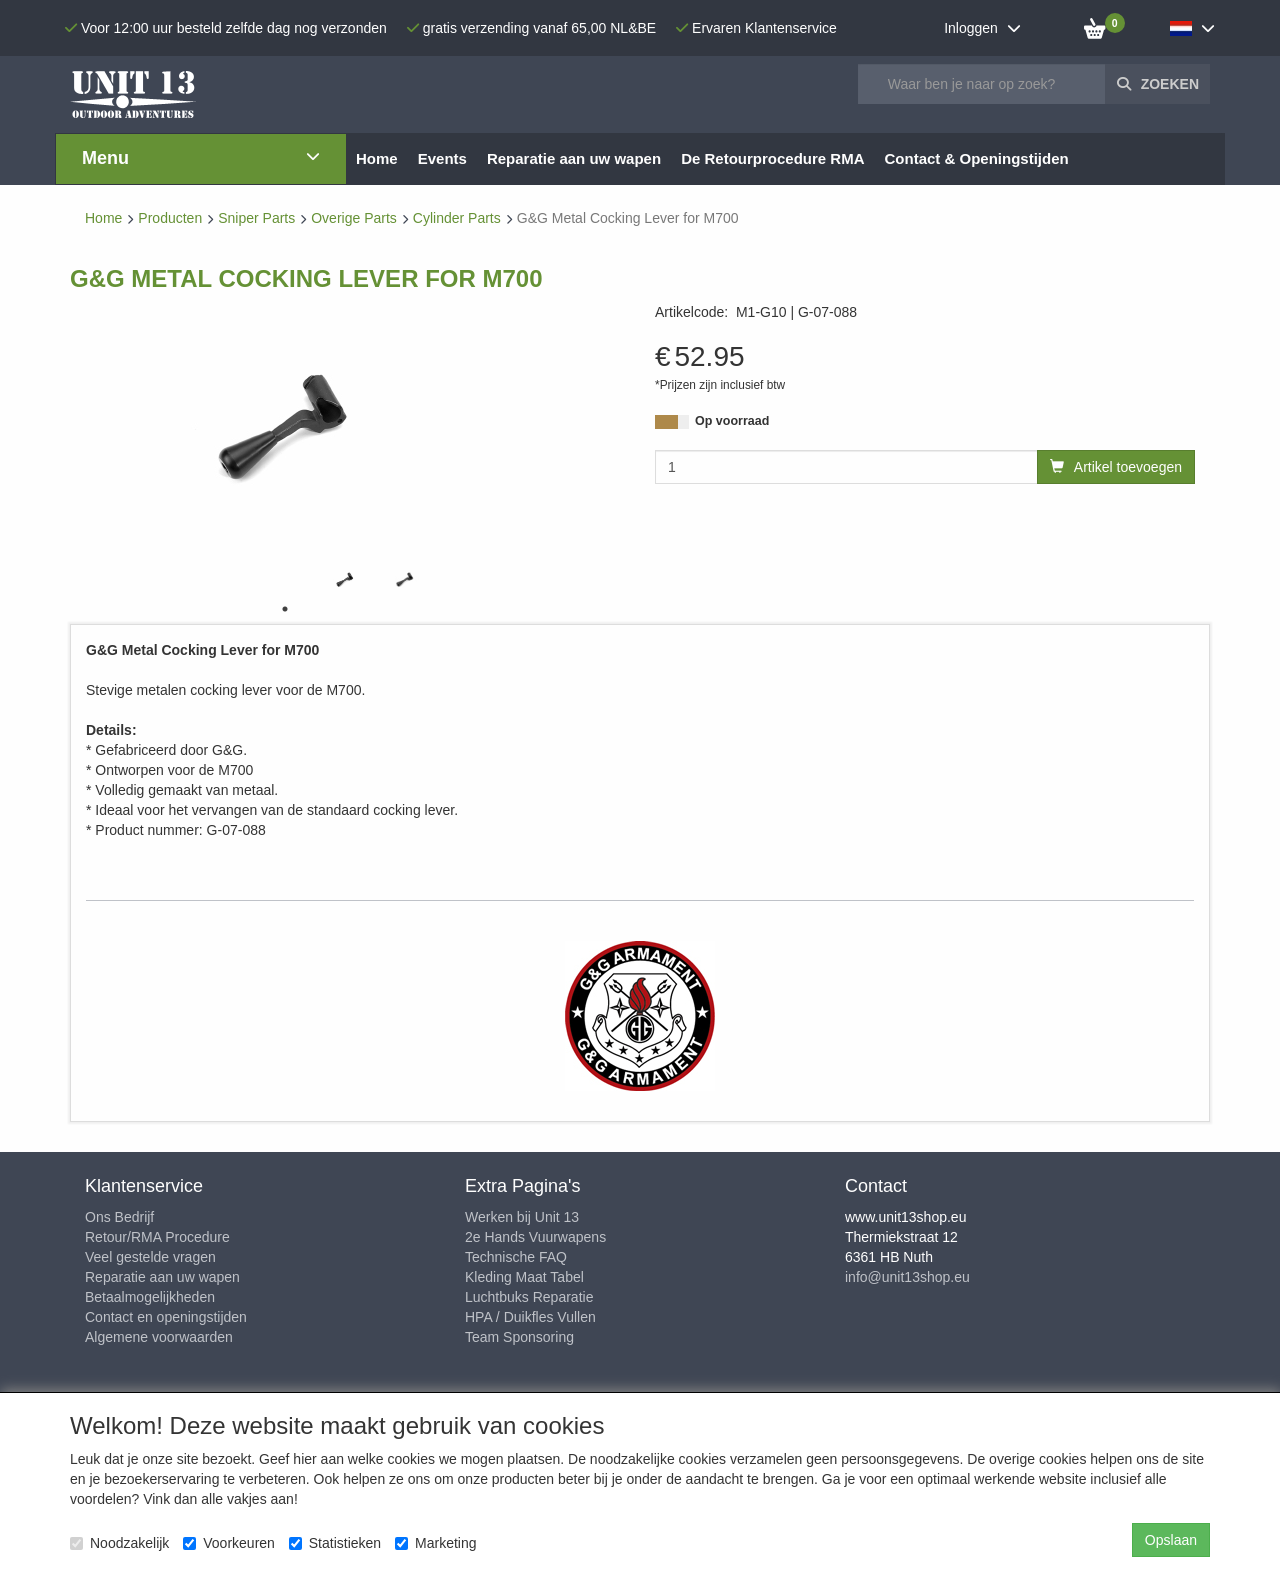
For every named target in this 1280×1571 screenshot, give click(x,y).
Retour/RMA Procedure (157, 1237)
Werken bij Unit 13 (522, 1217)
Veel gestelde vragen (150, 1257)
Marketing (435, 1543)
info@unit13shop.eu (907, 1277)
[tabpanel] (345, 578)
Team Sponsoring (519, 1337)
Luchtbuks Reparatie (529, 1297)
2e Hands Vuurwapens (535, 1237)
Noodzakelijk (119, 1543)
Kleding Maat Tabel (524, 1277)
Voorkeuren (229, 1543)
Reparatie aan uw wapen (162, 1277)
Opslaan (1171, 1540)
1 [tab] (285, 609)
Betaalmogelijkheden (150, 1297)
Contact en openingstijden (166, 1317)
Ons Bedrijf (119, 1217)
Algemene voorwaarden (159, 1337)
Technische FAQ (516, 1257)
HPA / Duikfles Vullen (530, 1317)
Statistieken (335, 1543)
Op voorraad (732, 421)
